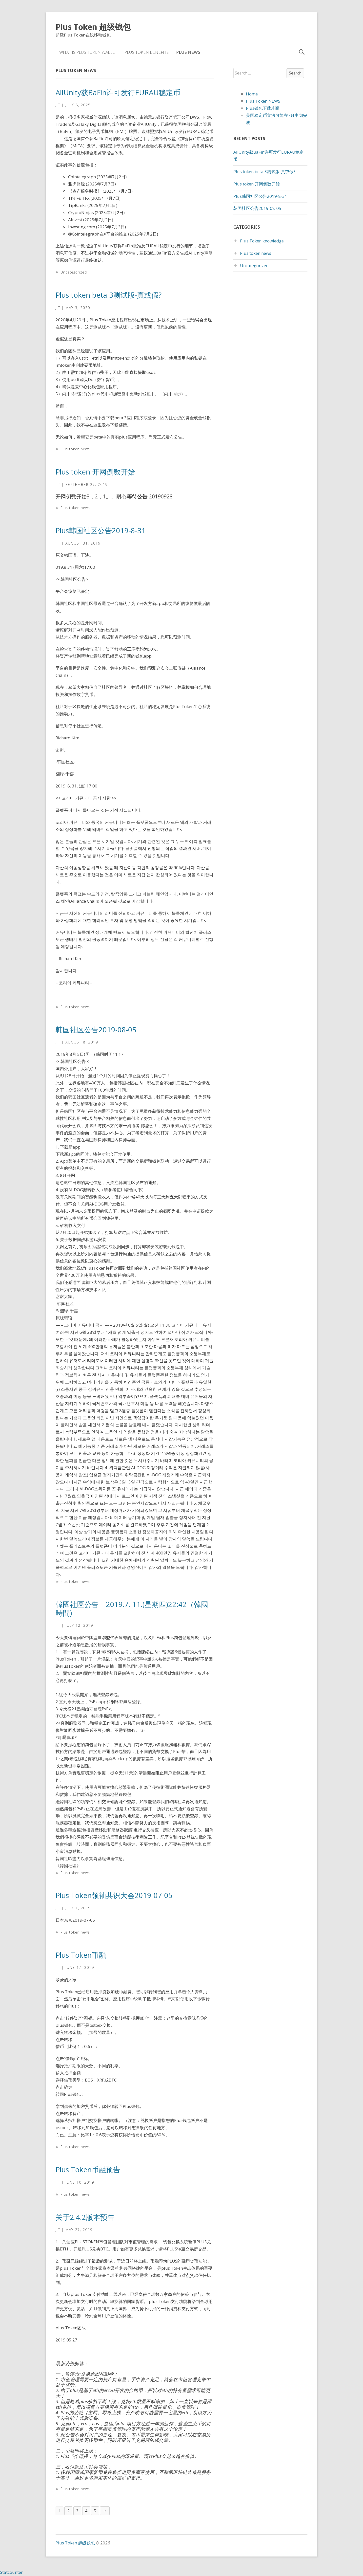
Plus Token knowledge (262, 241)
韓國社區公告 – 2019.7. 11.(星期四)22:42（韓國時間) (132, 1608)
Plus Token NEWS (263, 101)
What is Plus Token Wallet (88, 52)
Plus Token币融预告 (88, 2169)
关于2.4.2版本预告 (85, 2217)
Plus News (188, 52)
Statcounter (11, 2572)
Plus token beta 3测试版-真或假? (108, 295)
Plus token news (75, 449)
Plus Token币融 (81, 1955)
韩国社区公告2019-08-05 (96, 1029)
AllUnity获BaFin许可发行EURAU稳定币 (118, 92)
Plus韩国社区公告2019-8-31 (101, 530)
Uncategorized (73, 272)
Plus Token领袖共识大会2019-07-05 (114, 1895)
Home (252, 94)
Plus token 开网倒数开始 (95, 471)
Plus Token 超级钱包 (93, 26)
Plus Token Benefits (146, 52)
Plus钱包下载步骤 (263, 108)
